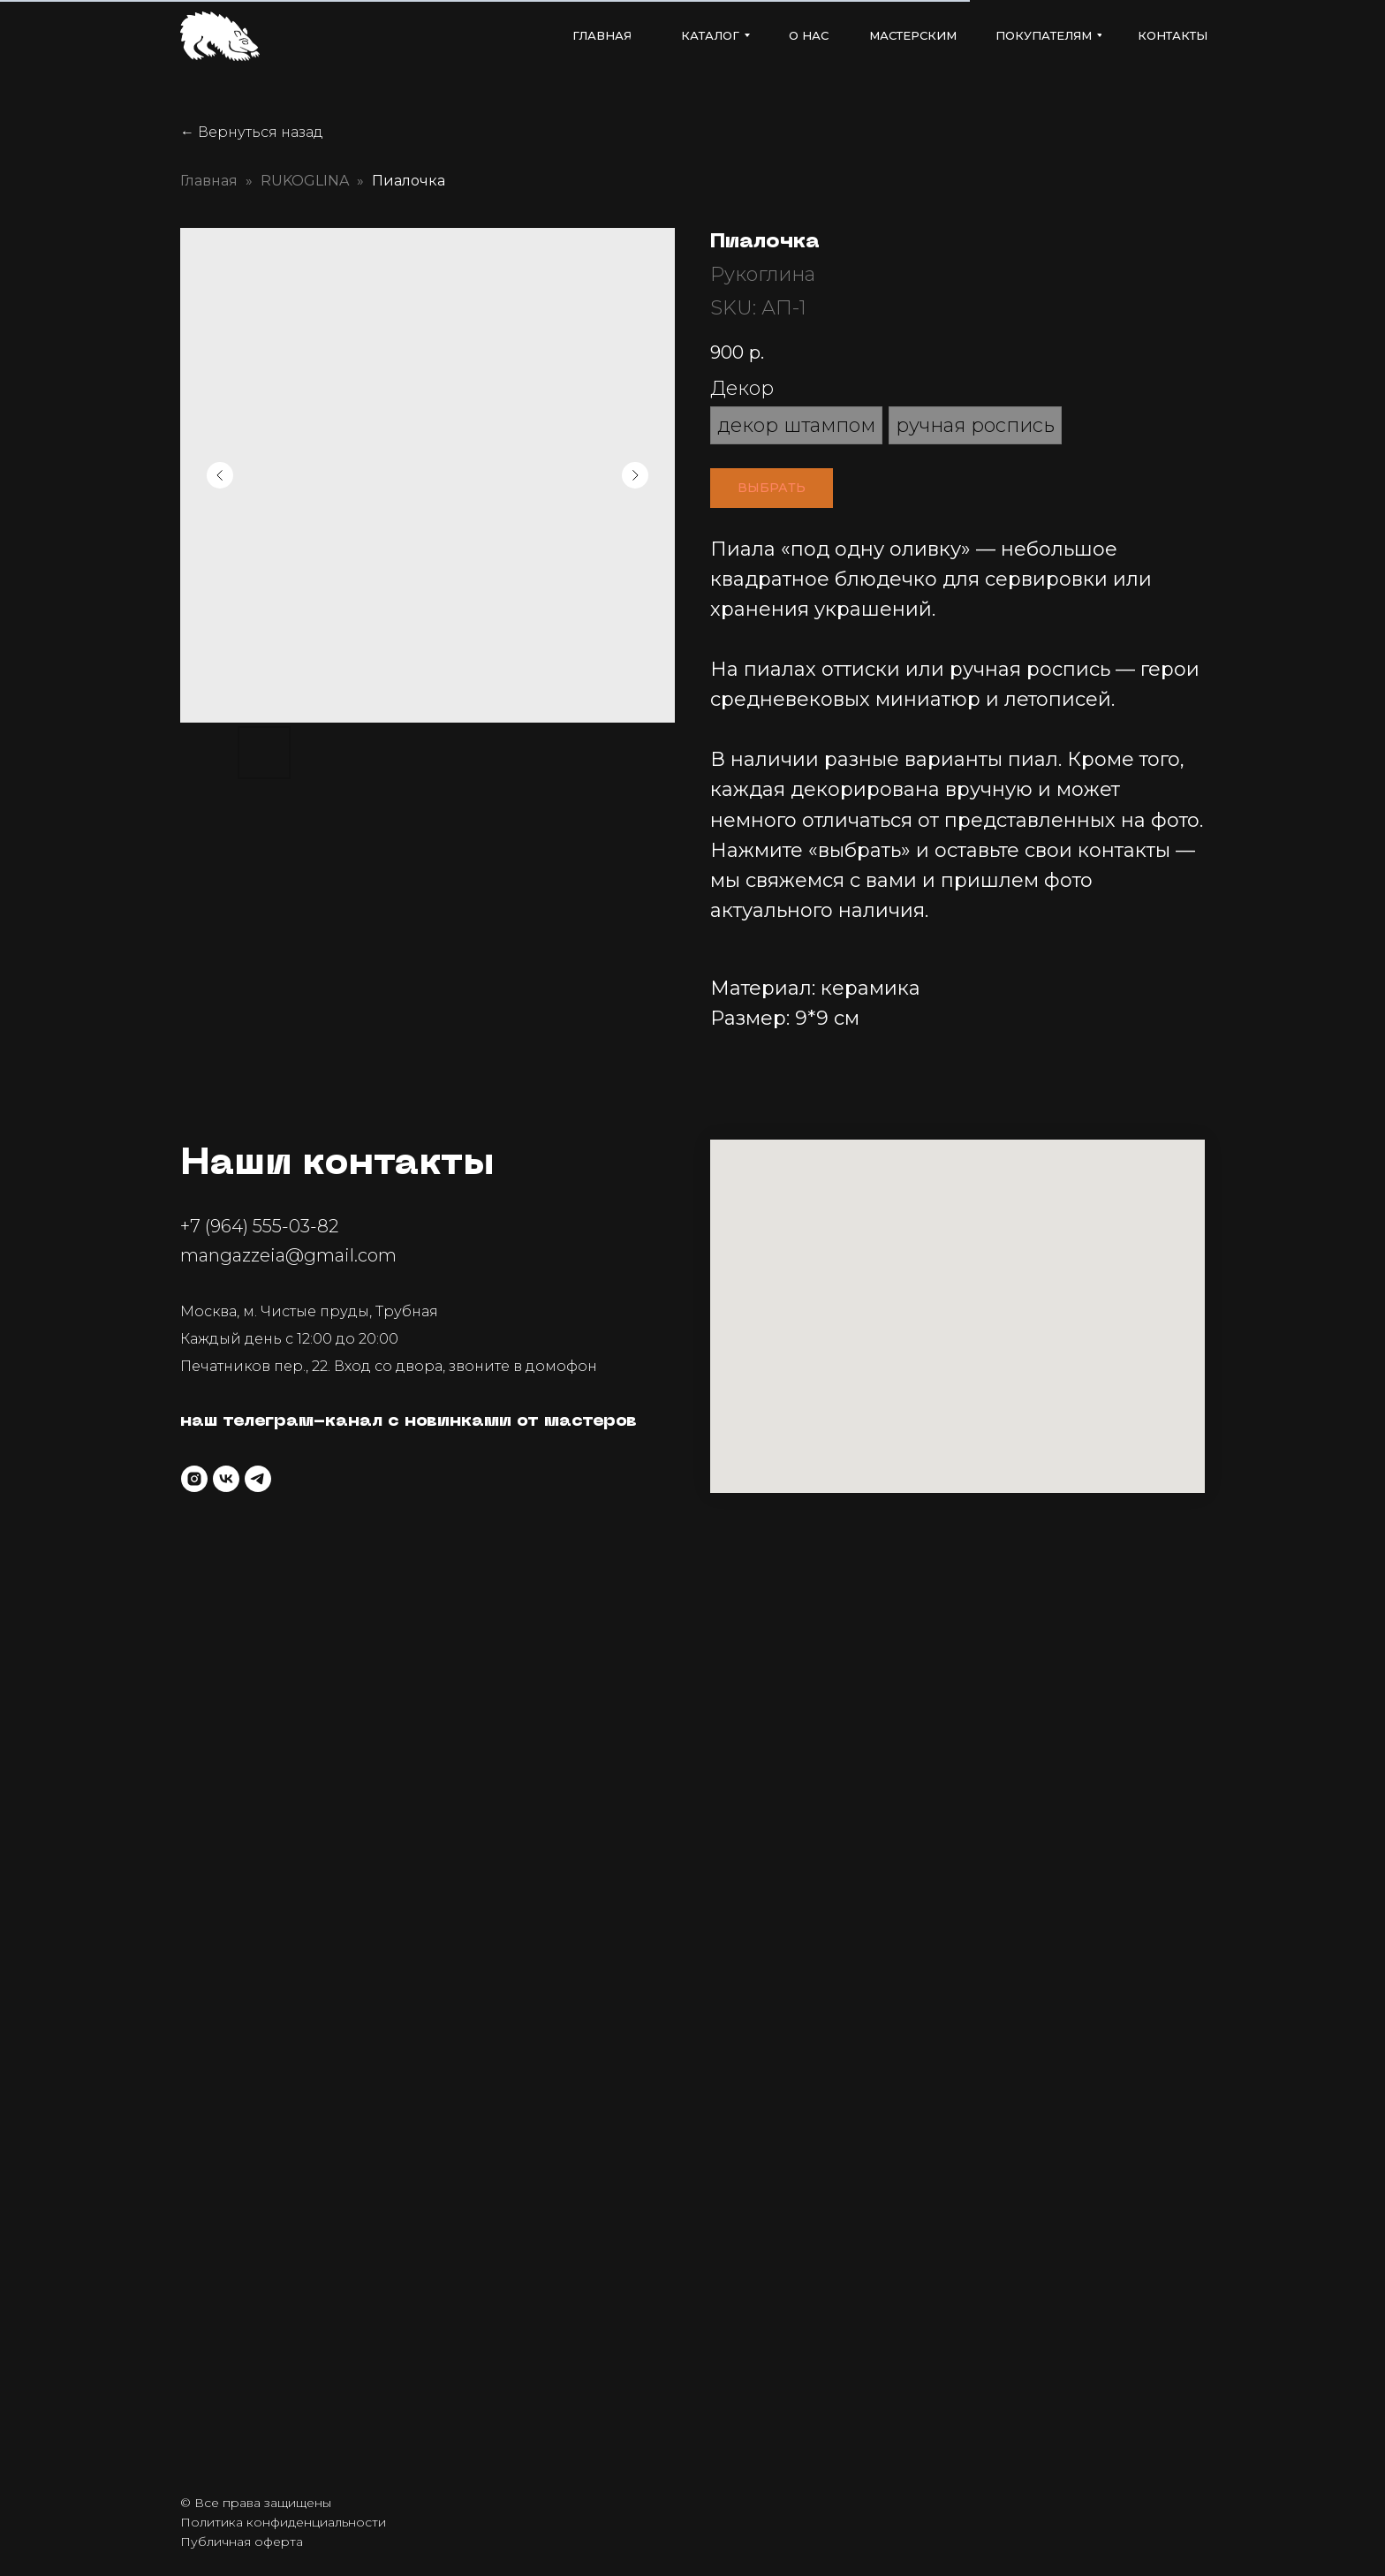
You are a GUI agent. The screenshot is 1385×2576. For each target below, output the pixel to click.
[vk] (226, 1479)
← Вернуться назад (251, 132)
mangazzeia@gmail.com (288, 1255)
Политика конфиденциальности (283, 2522)
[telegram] (258, 1479)
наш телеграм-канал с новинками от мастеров (408, 1421)
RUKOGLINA (305, 180)
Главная (209, 180)
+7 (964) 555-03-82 (259, 1226)
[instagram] (194, 1479)
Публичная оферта (241, 2541)
